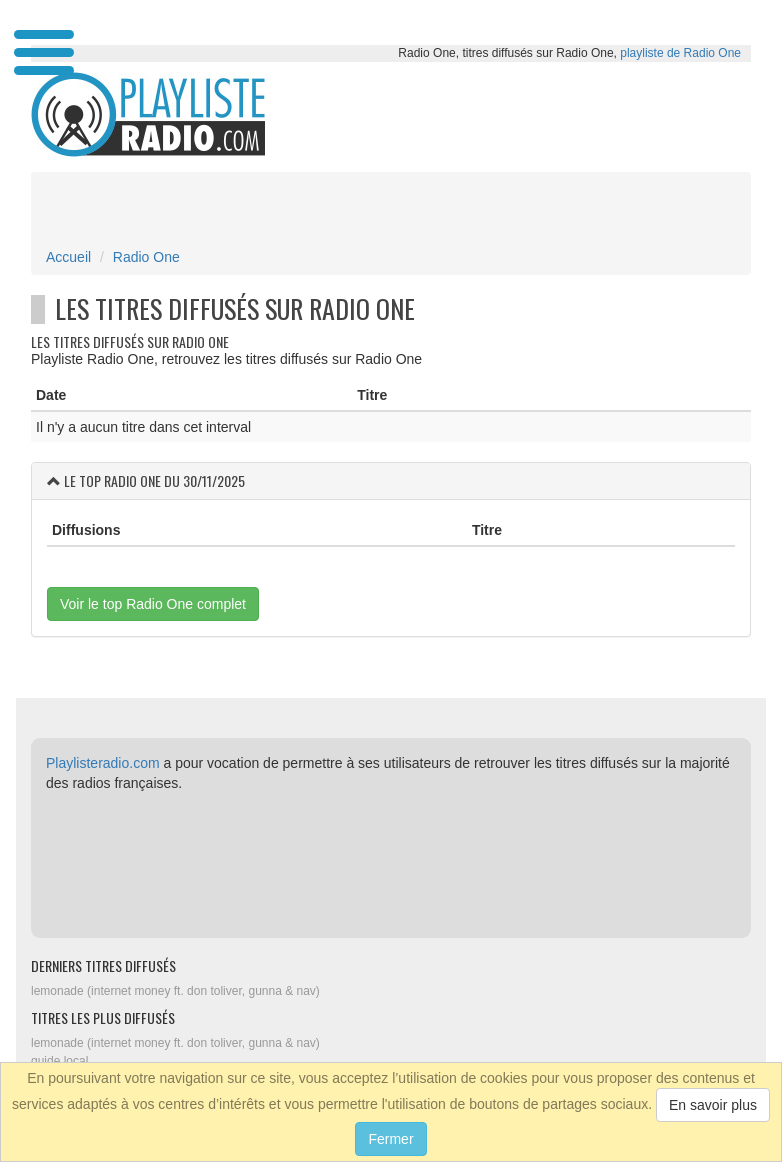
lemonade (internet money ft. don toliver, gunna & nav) (175, 991)
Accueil (68, 257)
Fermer (390, 1139)
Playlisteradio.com (103, 763)
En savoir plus (713, 1105)
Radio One (146, 257)
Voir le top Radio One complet (153, 604)
